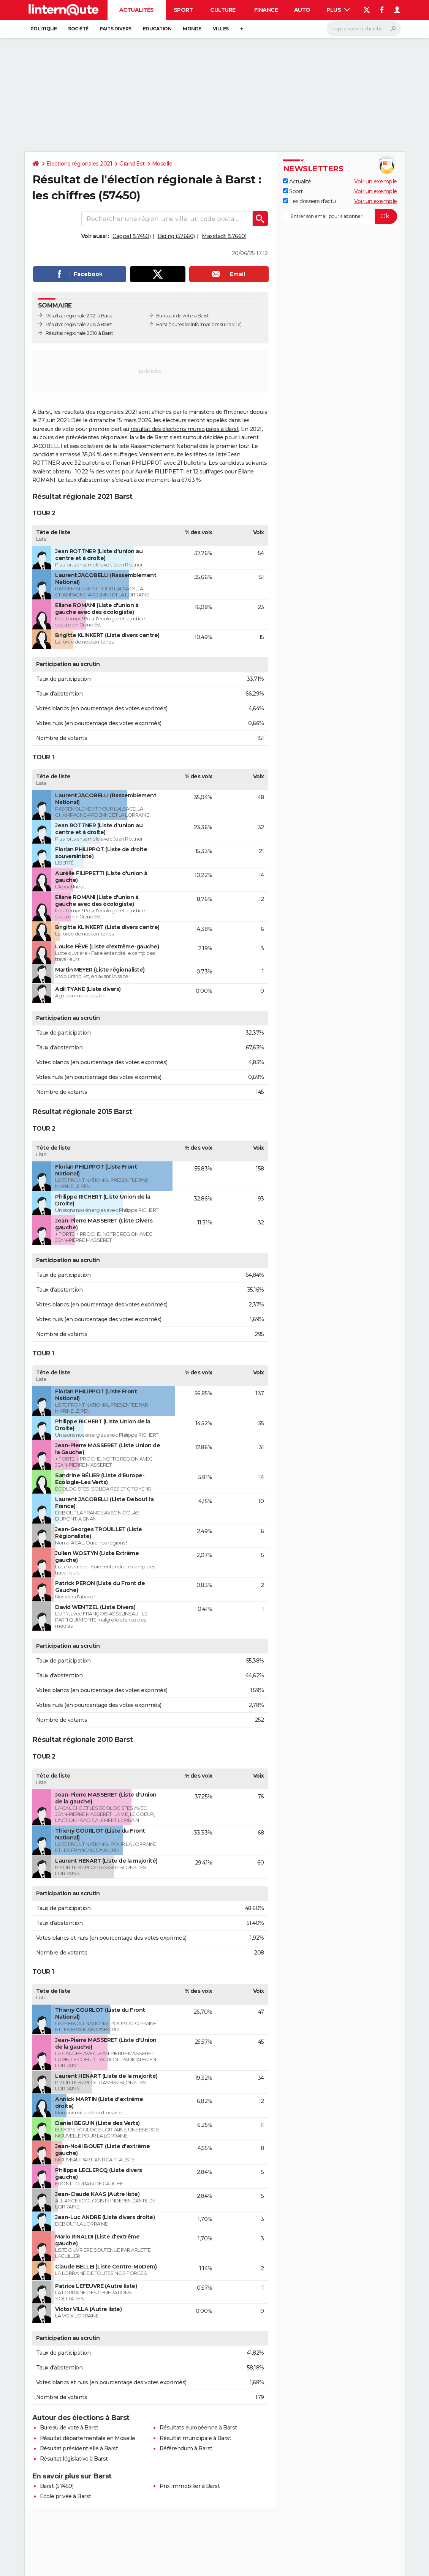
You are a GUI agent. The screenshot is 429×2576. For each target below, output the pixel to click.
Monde (192, 29)
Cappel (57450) (131, 236)
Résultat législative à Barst (74, 2458)
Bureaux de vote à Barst (182, 316)
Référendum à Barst (186, 2448)
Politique (43, 29)
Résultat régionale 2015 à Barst (79, 324)
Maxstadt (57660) (224, 236)
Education (157, 29)
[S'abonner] (340, 216)
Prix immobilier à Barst (190, 2486)
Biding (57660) (176, 236)
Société (78, 29)
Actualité (297, 181)
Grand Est (132, 163)
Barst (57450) (57, 2486)
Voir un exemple (375, 181)
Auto (302, 9)
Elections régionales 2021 (79, 163)
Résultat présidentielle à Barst (79, 2448)
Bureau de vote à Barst (69, 2427)
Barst (162, 324)
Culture (223, 9)
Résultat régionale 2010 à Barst (79, 333)
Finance (266, 9)
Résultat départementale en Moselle (87, 2438)
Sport (183, 9)
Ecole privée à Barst (65, 2496)
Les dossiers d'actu (309, 201)
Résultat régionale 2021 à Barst (79, 316)
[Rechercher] (364, 28)
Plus (338, 9)
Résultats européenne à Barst (198, 2427)
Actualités (136, 9)
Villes (221, 29)
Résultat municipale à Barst (195, 2438)
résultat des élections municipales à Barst (184, 429)
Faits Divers (115, 29)
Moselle (162, 163)
